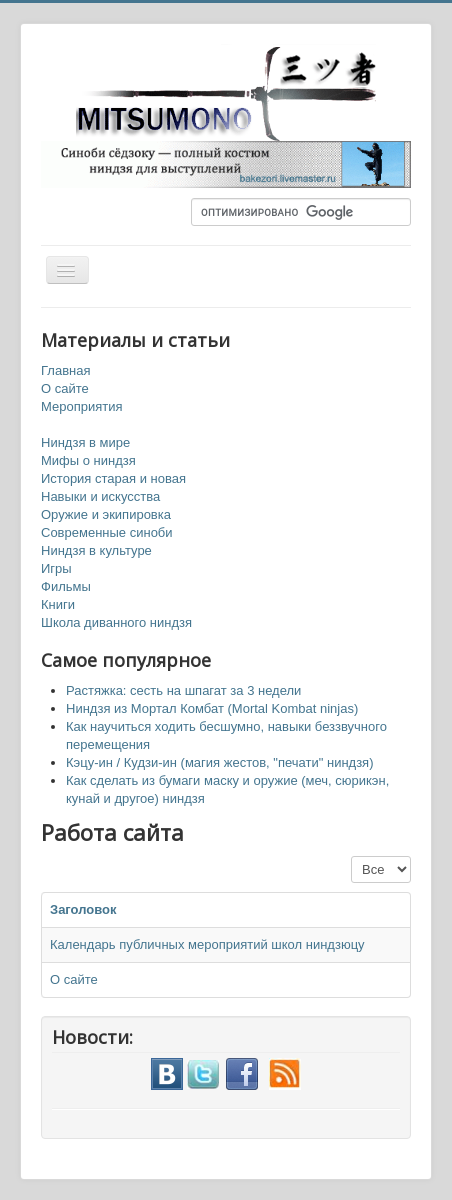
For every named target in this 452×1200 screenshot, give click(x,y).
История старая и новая (113, 478)
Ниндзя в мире (85, 442)
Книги (58, 604)
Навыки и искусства (100, 496)
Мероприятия (82, 406)
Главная (65, 370)
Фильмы (66, 586)
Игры (56, 568)
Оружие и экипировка (106, 514)
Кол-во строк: (351, 856)
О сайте (65, 388)
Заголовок (83, 909)
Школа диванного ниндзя (116, 622)
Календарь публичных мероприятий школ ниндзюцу (207, 944)
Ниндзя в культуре (96, 550)
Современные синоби (107, 532)
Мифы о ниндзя (88, 460)
